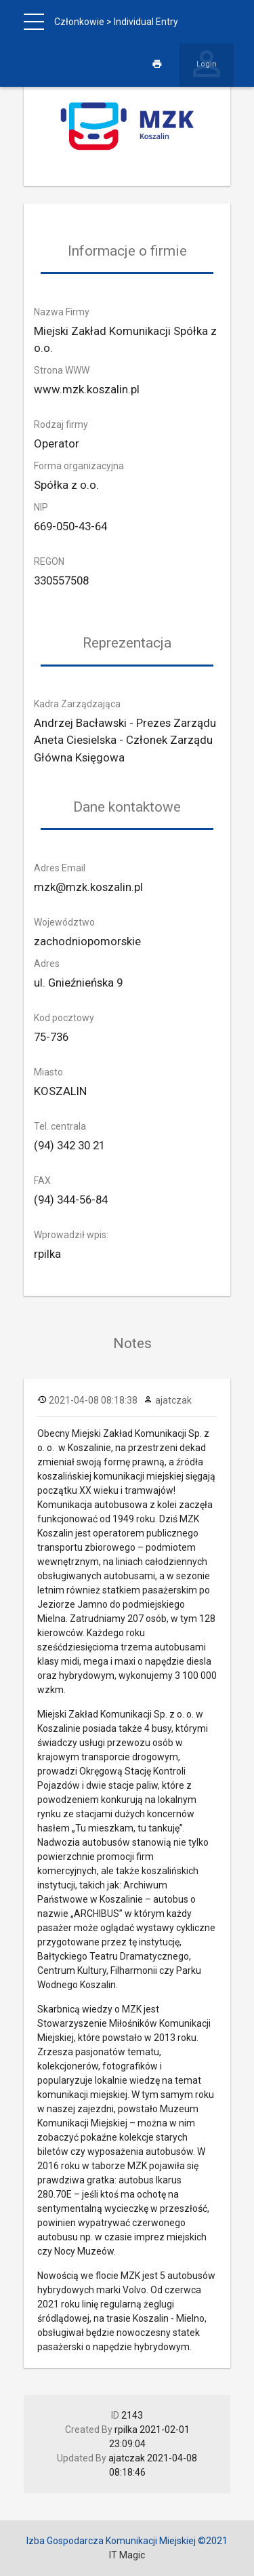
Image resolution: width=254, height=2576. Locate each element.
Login (206, 64)
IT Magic (127, 2555)
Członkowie (79, 21)
